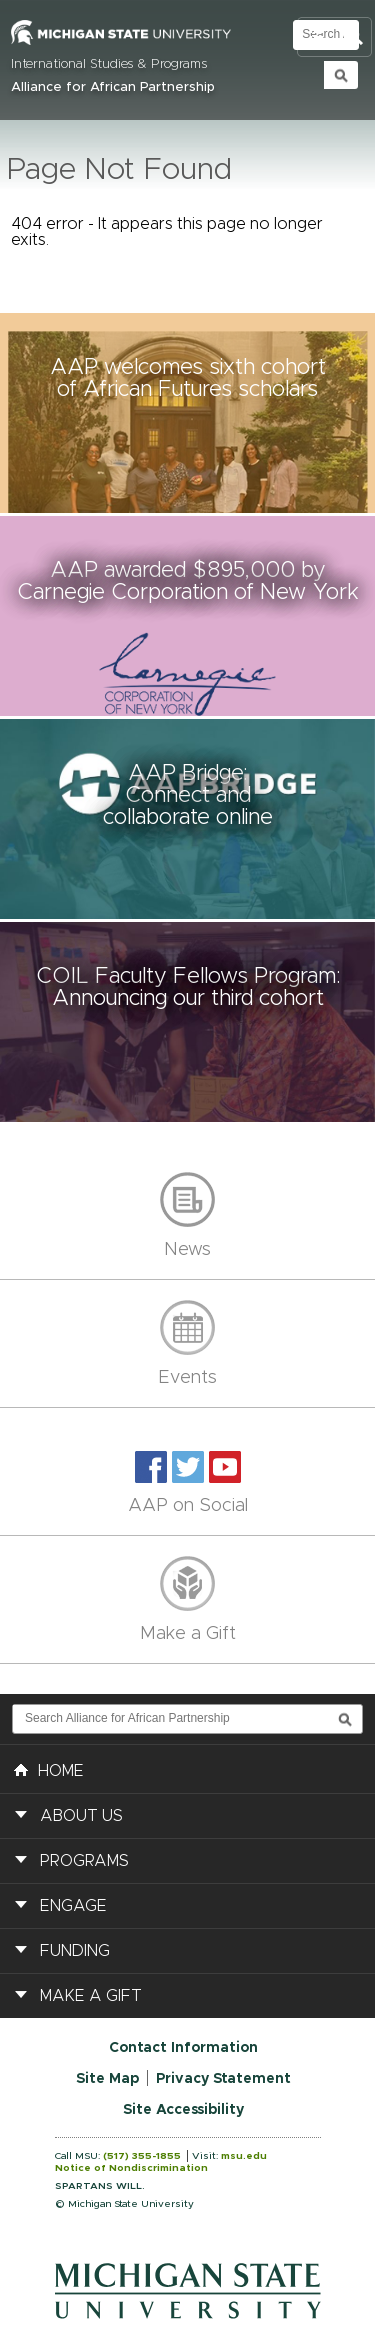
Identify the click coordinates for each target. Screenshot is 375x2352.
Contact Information (183, 2048)
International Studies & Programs (109, 64)
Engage (73, 1906)
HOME (49, 1769)
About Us (81, 1816)
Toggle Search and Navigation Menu (334, 37)
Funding (75, 1951)
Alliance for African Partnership (113, 87)
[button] (187, 413)
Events (187, 1378)
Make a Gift (188, 1634)
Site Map (107, 2079)
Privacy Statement (223, 2079)
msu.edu (244, 2156)
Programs (84, 1861)
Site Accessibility (183, 2110)
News (187, 1250)
